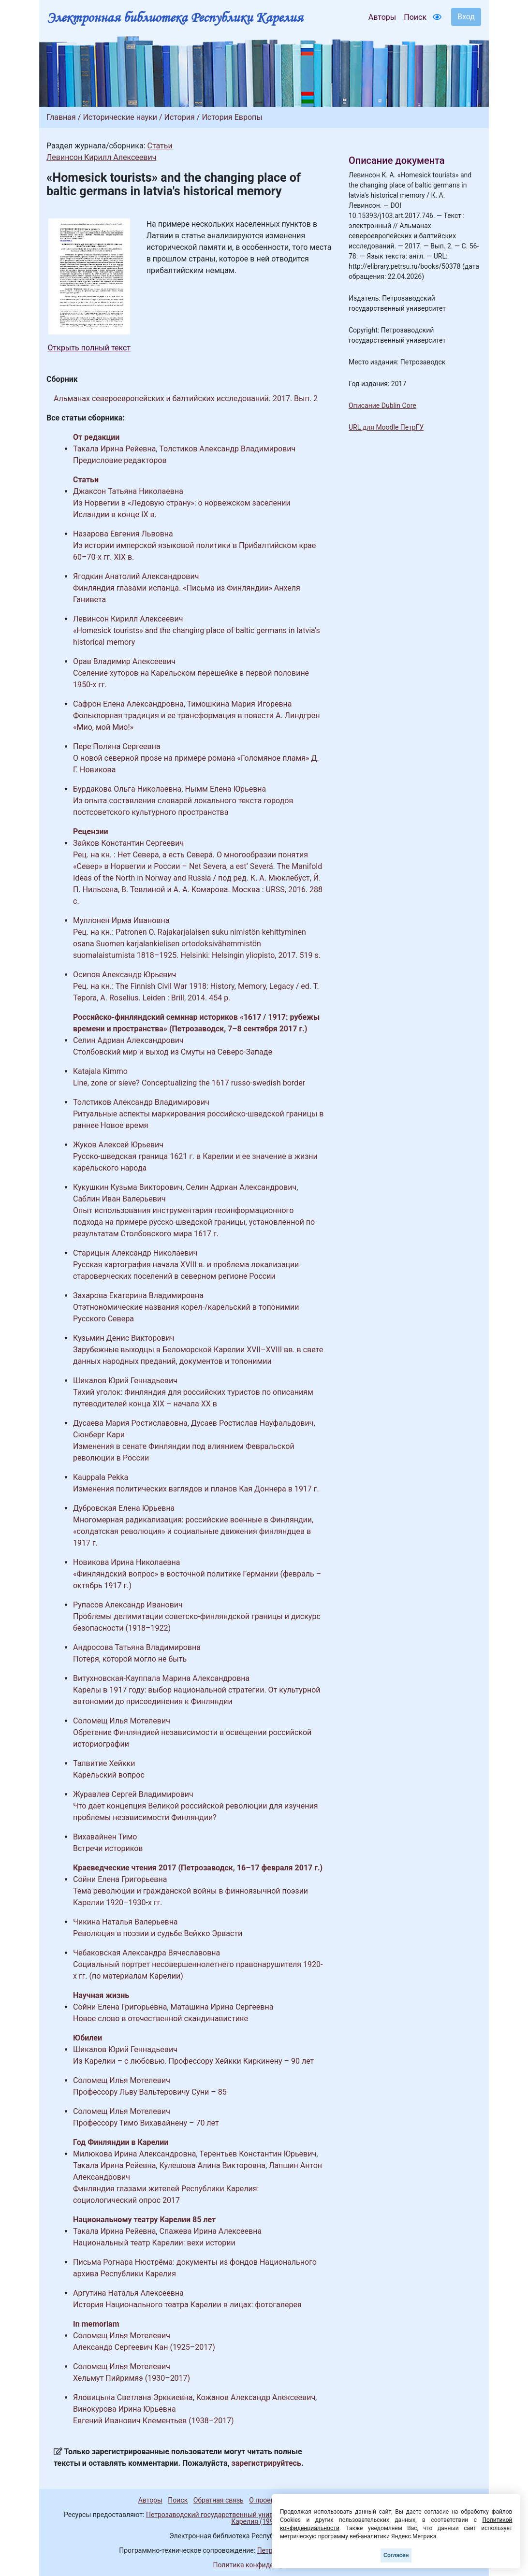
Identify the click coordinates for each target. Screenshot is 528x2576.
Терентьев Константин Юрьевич (257, 2153)
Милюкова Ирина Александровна (134, 2153)
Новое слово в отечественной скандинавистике (160, 2018)
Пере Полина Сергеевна (117, 746)
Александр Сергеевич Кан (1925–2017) (144, 2347)
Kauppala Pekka (100, 1477)
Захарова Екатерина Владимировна (138, 1295)
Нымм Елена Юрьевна (225, 789)
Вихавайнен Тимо (105, 1836)
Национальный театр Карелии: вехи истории (154, 2242)
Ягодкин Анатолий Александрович (136, 576)
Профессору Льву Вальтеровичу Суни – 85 (150, 2092)
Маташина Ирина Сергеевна (222, 2007)
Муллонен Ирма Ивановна (121, 920)
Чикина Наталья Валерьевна (125, 1921)
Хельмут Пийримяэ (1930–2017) (131, 2378)
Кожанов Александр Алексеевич (255, 2397)
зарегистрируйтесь (266, 2463)
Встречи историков (108, 1848)
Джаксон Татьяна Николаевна (128, 491)
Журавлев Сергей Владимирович (133, 1794)
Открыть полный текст (89, 347)
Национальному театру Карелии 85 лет (144, 2219)
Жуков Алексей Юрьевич (118, 1144)
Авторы (382, 17)
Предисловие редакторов (120, 460)
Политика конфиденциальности (264, 2565)
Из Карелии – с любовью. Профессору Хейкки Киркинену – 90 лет (193, 2061)
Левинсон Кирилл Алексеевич (101, 157)
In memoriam (96, 2324)
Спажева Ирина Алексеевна (211, 2231)
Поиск (415, 17)
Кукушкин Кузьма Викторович (127, 1187)
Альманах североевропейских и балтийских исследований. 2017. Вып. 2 (186, 398)
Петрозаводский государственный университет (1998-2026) (241, 2514)
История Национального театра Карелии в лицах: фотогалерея (187, 2304)
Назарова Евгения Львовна (123, 533)
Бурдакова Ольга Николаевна (127, 789)
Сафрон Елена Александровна (128, 704)
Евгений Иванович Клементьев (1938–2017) (153, 2420)
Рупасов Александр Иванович (128, 1604)
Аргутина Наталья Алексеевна (128, 2293)
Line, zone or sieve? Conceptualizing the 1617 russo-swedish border (189, 1082)
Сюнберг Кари (99, 1434)
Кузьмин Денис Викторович (124, 1338)
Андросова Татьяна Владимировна (137, 1647)
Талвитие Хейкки (104, 1763)
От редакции (96, 437)
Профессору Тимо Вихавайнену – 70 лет (146, 2122)
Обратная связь (218, 2500)
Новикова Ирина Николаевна (126, 1562)
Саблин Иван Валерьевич (119, 1198)
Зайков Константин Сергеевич (128, 843)
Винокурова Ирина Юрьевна (124, 2409)
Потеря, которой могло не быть (130, 1659)
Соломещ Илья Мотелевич (121, 1720)
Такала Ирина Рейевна (114, 448)
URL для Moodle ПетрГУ (386, 427)
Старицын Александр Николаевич (135, 1253)
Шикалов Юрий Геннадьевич (125, 1380)
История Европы (232, 117)
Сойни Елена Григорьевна (120, 1879)
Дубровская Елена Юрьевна (124, 1508)
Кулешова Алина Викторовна (212, 2165)
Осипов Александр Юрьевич (124, 974)
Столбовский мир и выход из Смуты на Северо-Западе (172, 1051)
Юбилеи (87, 2037)
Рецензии (90, 831)
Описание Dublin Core (382, 405)
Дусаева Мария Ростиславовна (130, 1423)
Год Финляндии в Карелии (120, 2142)
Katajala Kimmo (100, 1071)
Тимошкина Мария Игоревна (239, 704)
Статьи (159, 145)
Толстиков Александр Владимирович (227, 448)
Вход (466, 16)
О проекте (265, 2500)
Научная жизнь (101, 1995)
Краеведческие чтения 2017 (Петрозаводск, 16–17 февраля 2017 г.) (198, 1867)
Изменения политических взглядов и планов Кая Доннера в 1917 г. (196, 1488)
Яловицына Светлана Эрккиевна (133, 2397)
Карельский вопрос (109, 1775)
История (179, 117)
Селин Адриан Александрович (128, 1040)
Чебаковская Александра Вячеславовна (146, 1952)
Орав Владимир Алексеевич (124, 661)
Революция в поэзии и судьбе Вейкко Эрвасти (157, 1933)
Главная (61, 117)
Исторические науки (120, 117)
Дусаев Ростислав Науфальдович (252, 1423)
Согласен (396, 2555)
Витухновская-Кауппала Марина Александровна (161, 1678)
